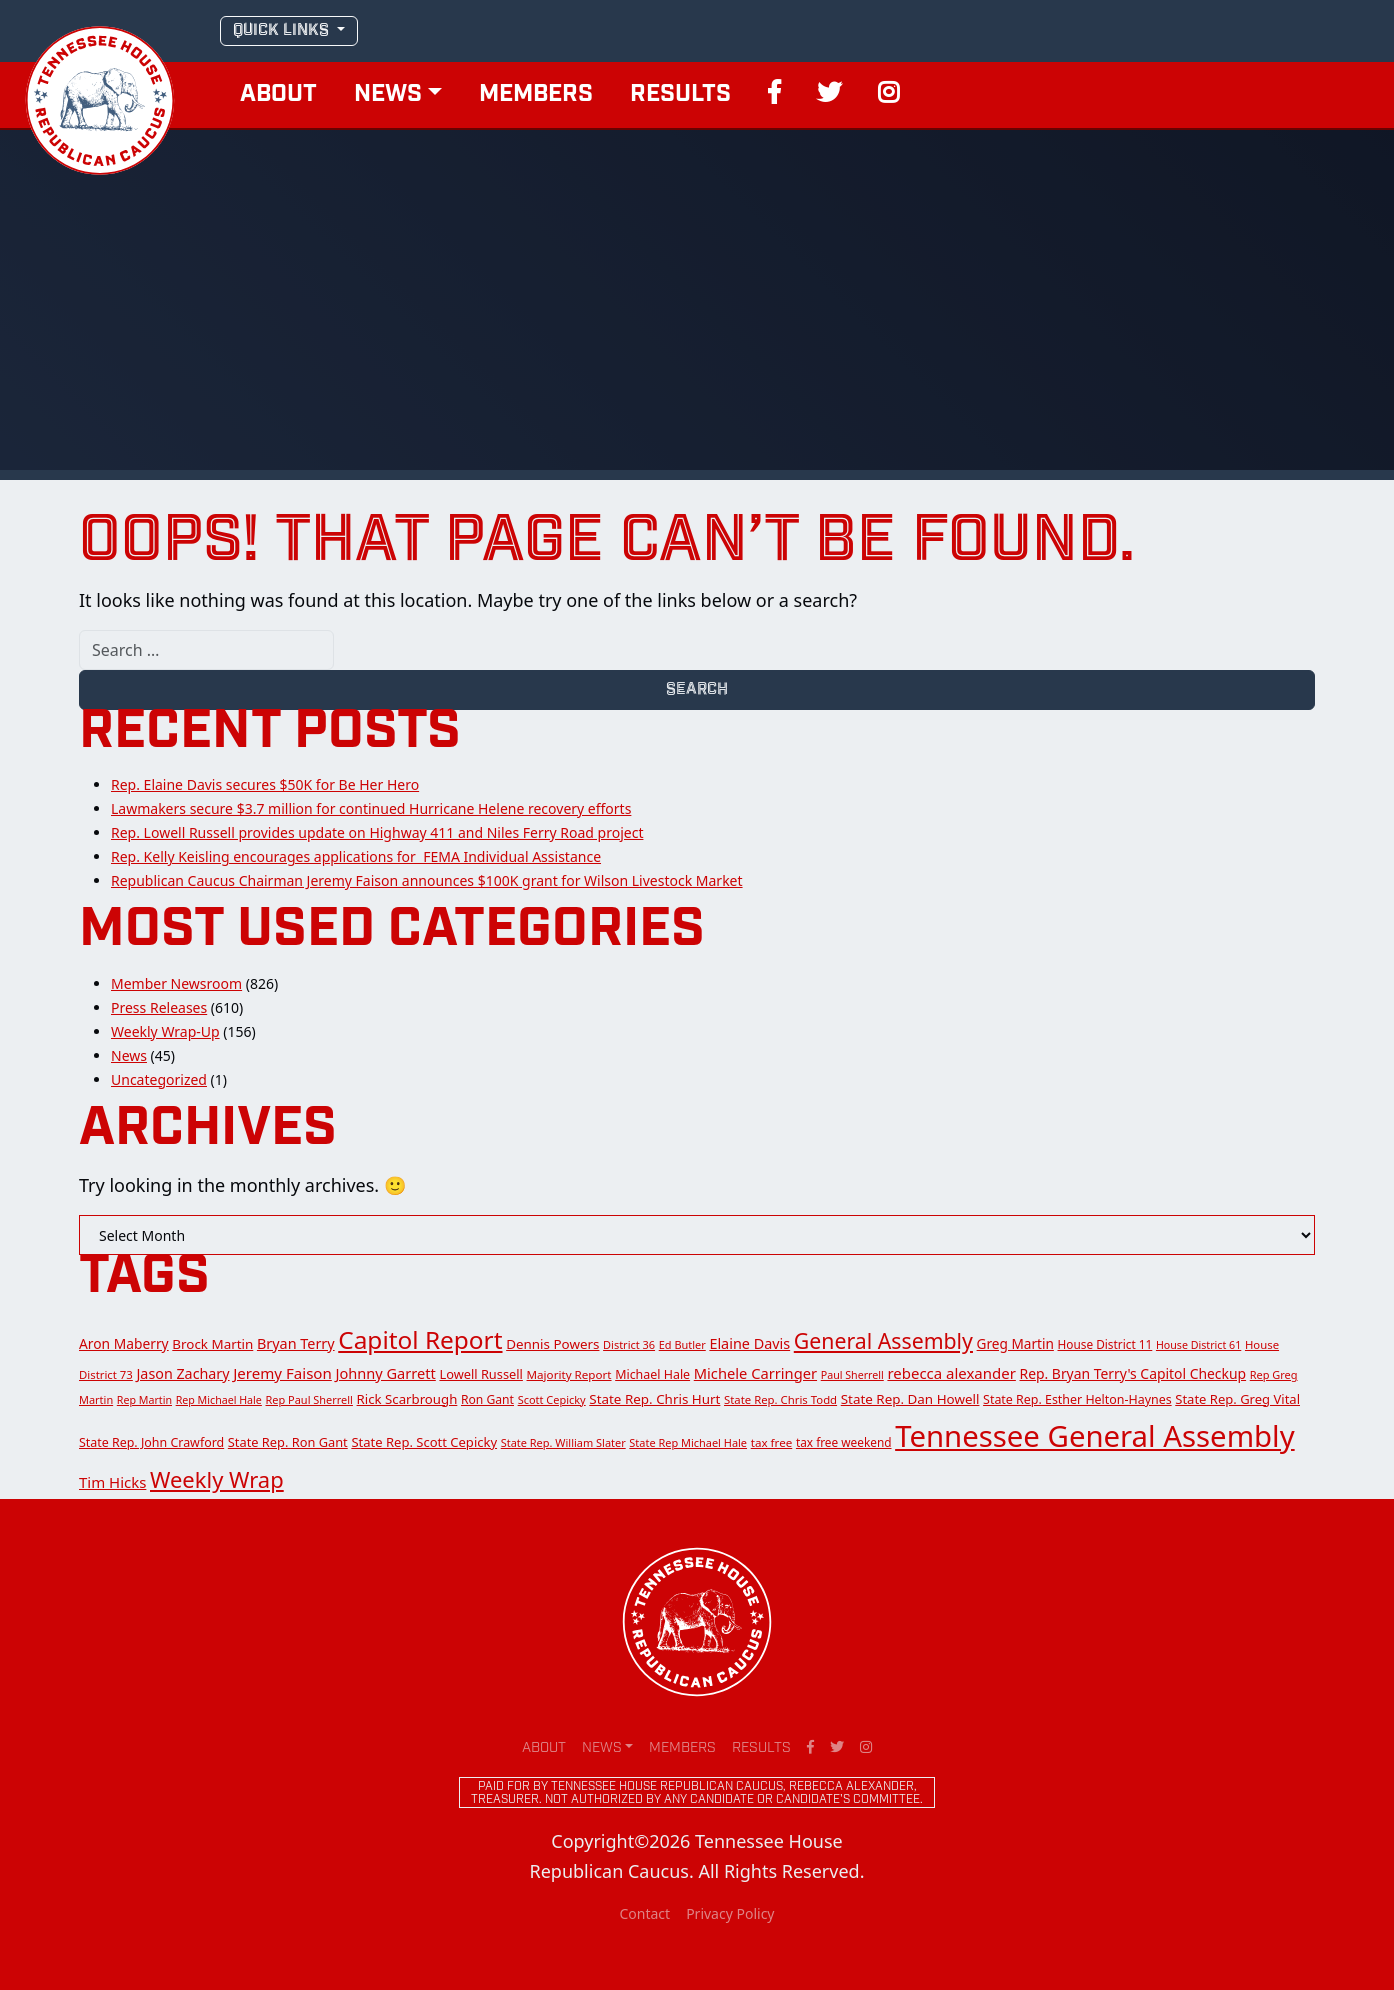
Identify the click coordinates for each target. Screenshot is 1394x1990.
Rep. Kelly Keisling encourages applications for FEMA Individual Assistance (356, 856)
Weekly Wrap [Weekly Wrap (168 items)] (217, 1479)
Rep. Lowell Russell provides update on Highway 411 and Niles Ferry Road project (377, 832)
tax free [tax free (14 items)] (772, 1442)
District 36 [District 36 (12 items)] (629, 1344)
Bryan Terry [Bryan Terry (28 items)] (296, 1343)
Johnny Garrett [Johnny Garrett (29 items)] (385, 1373)
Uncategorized (159, 1079)
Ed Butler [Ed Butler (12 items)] (682, 1344)
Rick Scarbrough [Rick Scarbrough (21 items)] (407, 1399)
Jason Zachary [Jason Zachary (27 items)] (182, 1373)
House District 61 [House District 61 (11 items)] (1198, 1345)
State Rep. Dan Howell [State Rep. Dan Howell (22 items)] (910, 1399)
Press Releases (159, 1007)
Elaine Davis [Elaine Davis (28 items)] (749, 1343)
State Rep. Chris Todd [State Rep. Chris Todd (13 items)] (780, 1399)
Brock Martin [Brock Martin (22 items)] (212, 1344)
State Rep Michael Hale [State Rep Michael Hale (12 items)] (688, 1442)
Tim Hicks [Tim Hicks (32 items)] (112, 1482)
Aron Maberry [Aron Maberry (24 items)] (124, 1343)
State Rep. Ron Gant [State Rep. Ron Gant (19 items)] (288, 1442)
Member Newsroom (176, 983)
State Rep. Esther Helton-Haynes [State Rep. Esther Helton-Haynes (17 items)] (1077, 1399)
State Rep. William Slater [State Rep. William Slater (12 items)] (563, 1442)
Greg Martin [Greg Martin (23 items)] (1015, 1343)
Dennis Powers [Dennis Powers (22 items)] (552, 1344)
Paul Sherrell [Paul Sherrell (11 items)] (852, 1375)
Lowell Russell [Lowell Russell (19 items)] (480, 1374)
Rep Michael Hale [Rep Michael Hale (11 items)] (219, 1400)
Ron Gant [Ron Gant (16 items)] (487, 1399)
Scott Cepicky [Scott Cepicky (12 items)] (552, 1399)
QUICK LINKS (283, 30)
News (388, 95)
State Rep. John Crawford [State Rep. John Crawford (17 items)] (151, 1442)
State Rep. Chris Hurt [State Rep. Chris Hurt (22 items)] (654, 1399)
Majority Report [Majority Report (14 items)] (569, 1374)
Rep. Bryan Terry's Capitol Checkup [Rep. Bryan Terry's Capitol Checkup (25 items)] (1133, 1373)
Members (536, 95)
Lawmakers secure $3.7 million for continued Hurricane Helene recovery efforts (371, 808)
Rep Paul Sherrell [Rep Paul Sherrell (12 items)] (309, 1399)
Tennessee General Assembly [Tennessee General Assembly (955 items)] (1094, 1436)
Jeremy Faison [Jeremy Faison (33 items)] (282, 1373)
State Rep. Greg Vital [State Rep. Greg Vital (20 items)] (1237, 1399)
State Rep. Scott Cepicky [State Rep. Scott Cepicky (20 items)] (424, 1442)
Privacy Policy (730, 1913)
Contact (644, 1913)
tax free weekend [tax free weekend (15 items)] (844, 1442)
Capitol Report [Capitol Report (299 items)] (420, 1339)
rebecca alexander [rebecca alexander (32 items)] (951, 1373)
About (278, 95)
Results (680, 95)
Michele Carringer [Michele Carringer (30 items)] (755, 1373)
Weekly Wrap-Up (165, 1031)
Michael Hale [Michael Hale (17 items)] (652, 1374)
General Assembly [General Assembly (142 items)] (883, 1340)
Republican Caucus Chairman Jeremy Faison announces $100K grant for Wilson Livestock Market (427, 880)
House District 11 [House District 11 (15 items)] (1105, 1344)
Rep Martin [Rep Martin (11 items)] (144, 1400)
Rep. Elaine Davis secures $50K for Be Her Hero (265, 784)
